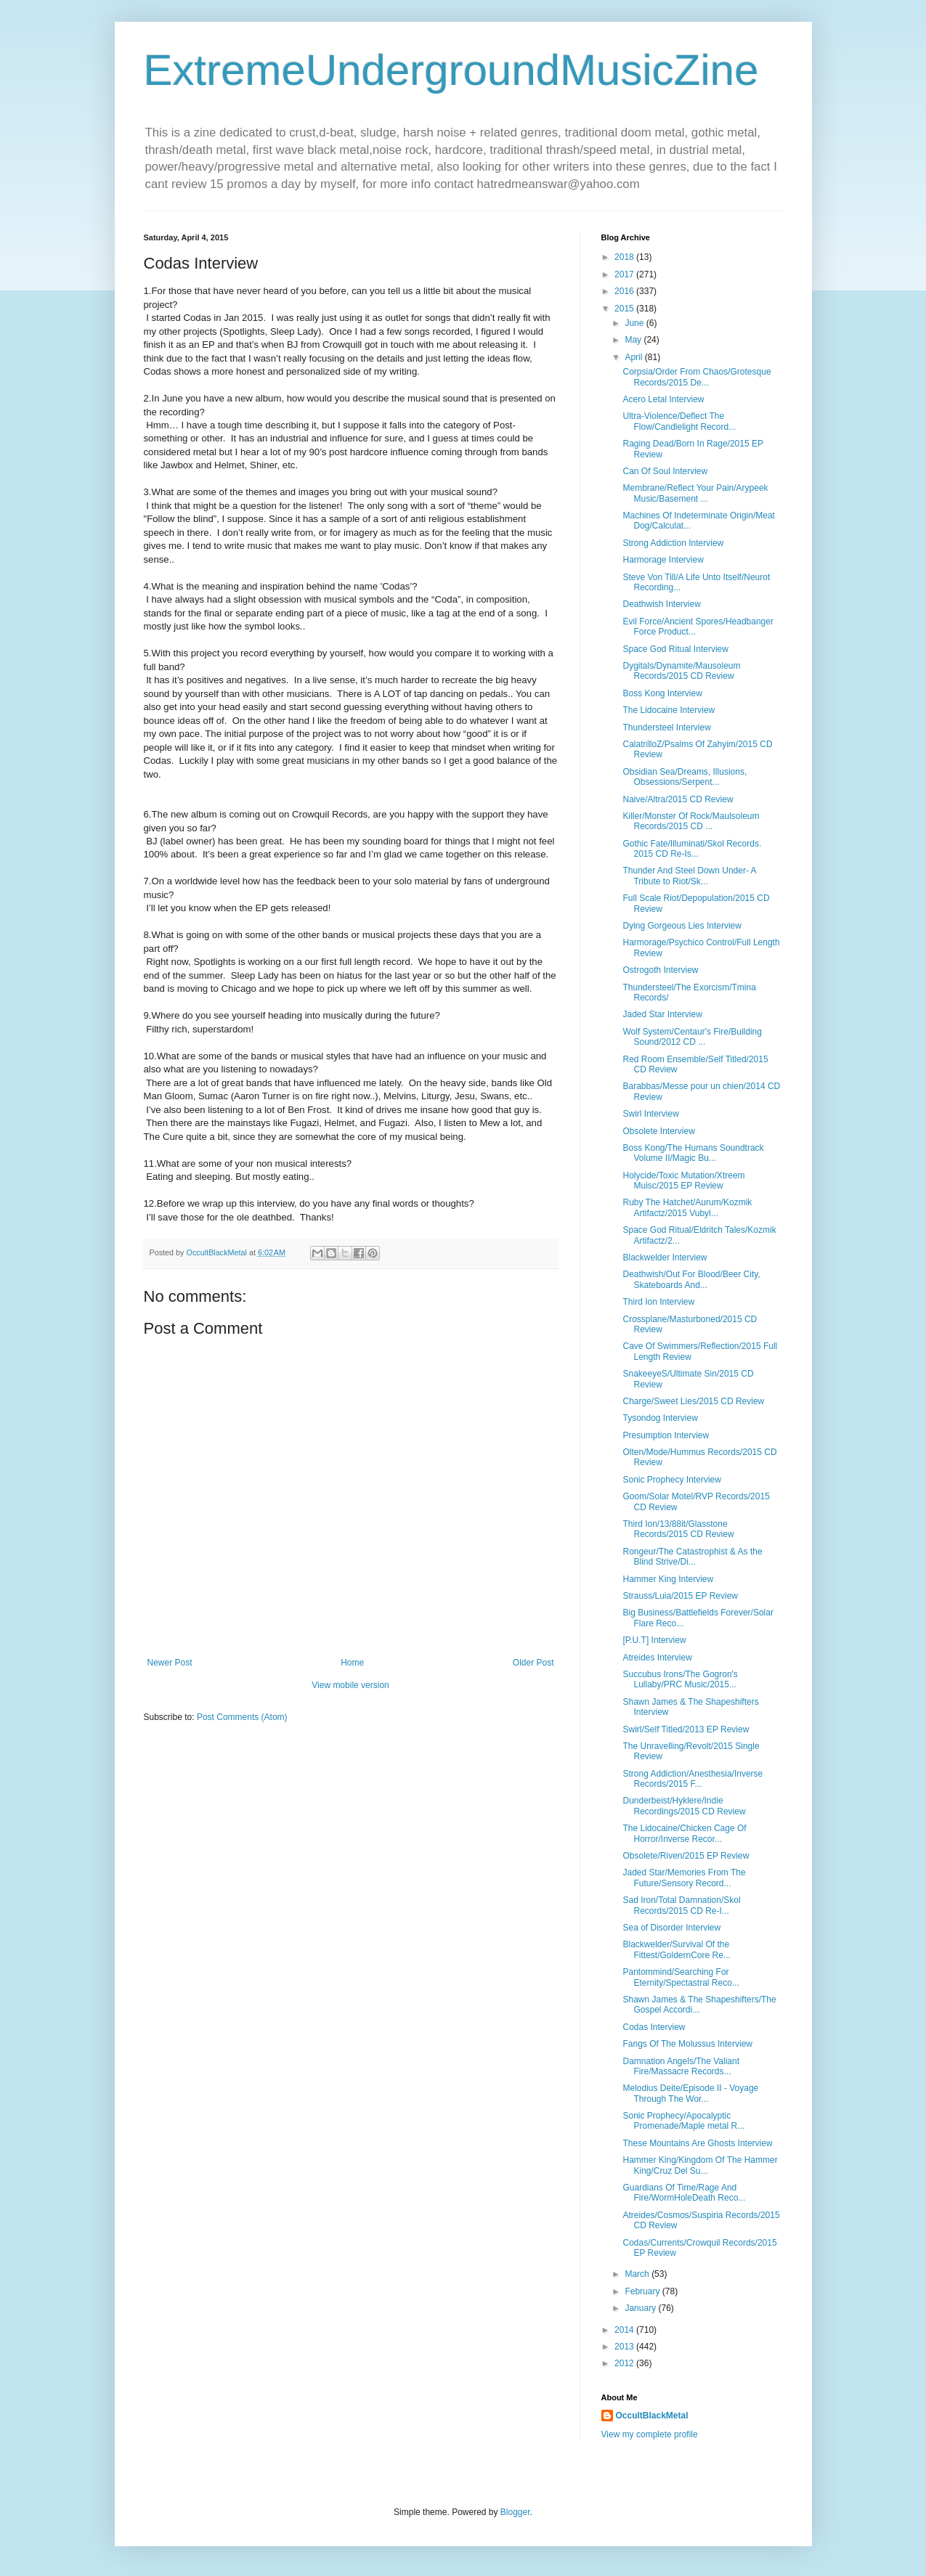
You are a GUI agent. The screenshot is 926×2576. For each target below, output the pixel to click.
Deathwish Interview (661, 604)
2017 (625, 274)
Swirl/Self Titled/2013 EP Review (685, 1729)
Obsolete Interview (658, 1131)
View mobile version (350, 1685)
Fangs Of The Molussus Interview (687, 2044)
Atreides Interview (656, 1657)
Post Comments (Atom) (242, 1717)
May (634, 340)
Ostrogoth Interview (660, 970)
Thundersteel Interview (666, 727)
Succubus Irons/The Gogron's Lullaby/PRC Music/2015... (679, 1679)
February (643, 2291)
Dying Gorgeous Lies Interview (681, 926)
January (641, 2308)
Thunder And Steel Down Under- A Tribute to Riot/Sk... (688, 875)
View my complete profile (649, 2434)
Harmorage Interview (662, 560)
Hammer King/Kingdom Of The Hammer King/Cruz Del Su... (699, 2165)
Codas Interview (653, 2027)
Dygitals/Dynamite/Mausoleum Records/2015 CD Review (681, 671)
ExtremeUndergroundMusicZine (451, 70)
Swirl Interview (650, 1114)
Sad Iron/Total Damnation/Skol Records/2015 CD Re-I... (681, 1905)
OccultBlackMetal (652, 2415)
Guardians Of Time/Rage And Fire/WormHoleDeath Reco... (683, 2192)
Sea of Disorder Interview (671, 1928)
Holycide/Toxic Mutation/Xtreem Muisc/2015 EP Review (683, 1180)
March (638, 2274)
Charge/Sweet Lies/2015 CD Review (693, 1401)
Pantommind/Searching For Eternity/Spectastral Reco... (680, 1977)
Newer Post (169, 1663)
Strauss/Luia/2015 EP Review (680, 1596)
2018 (625, 257)
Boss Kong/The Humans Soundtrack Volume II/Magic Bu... (692, 1153)
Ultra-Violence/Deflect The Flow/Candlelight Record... (679, 421)
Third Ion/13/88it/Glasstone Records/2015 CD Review (678, 1529)
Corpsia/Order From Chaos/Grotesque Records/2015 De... (696, 377)
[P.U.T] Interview (654, 1640)
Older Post (533, 1663)
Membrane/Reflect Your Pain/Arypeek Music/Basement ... (695, 493)
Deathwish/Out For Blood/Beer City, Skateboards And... (691, 1279)
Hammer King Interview (667, 1579)
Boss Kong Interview (662, 693)
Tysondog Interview (659, 1418)
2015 (625, 308)
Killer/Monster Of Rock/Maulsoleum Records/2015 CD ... (690, 821)
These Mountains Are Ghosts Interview (697, 2143)
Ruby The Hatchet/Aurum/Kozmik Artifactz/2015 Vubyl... (687, 1207)
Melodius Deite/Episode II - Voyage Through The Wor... (690, 2093)
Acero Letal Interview (663, 399)
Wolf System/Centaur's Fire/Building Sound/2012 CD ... (691, 1037)
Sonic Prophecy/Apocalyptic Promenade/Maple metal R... (683, 2121)
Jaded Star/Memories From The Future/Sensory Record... (683, 1877)
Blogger (515, 2512)
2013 (625, 2346)
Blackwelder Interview (664, 1257)
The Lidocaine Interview (668, 710)
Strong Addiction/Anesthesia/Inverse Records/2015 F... (692, 1779)
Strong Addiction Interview (672, 543)
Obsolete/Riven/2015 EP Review (685, 1856)
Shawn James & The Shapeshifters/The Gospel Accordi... (699, 2004)
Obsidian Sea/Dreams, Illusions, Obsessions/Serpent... (684, 777)
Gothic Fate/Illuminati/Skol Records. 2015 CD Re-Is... (691, 849)
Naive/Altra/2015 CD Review (677, 799)
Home (352, 1663)
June (635, 323)
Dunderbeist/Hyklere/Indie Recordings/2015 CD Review (683, 1806)
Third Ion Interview (658, 1302)
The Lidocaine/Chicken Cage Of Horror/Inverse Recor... (684, 1833)
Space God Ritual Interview (675, 649)
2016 (625, 291)
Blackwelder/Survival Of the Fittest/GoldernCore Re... (676, 1949)
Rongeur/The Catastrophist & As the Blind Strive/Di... (692, 1556)
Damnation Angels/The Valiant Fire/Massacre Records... (680, 2066)
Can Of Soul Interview (664, 471)
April (634, 357)
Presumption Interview (665, 1435)
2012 (625, 2363)
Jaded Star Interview (662, 1014)
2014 (625, 2330)
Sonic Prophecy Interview (671, 1480)
